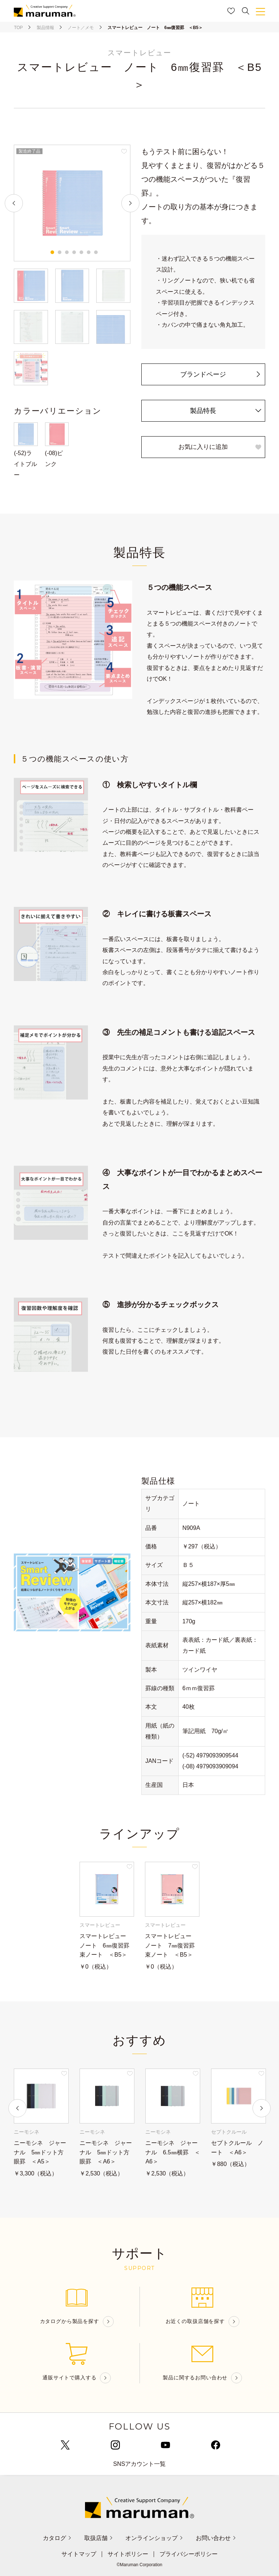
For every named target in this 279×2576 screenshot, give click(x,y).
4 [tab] (74, 252)
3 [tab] (67, 252)
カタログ (57, 2538)
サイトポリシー (128, 2554)
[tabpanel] (72, 203)
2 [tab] (59, 252)
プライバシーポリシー (188, 2554)
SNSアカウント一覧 (139, 2464)
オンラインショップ (154, 2538)
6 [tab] (88, 252)
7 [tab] (96, 252)
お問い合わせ (216, 2538)
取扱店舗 (98, 2538)
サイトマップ (78, 2554)
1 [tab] (52, 252)
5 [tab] (81, 252)
